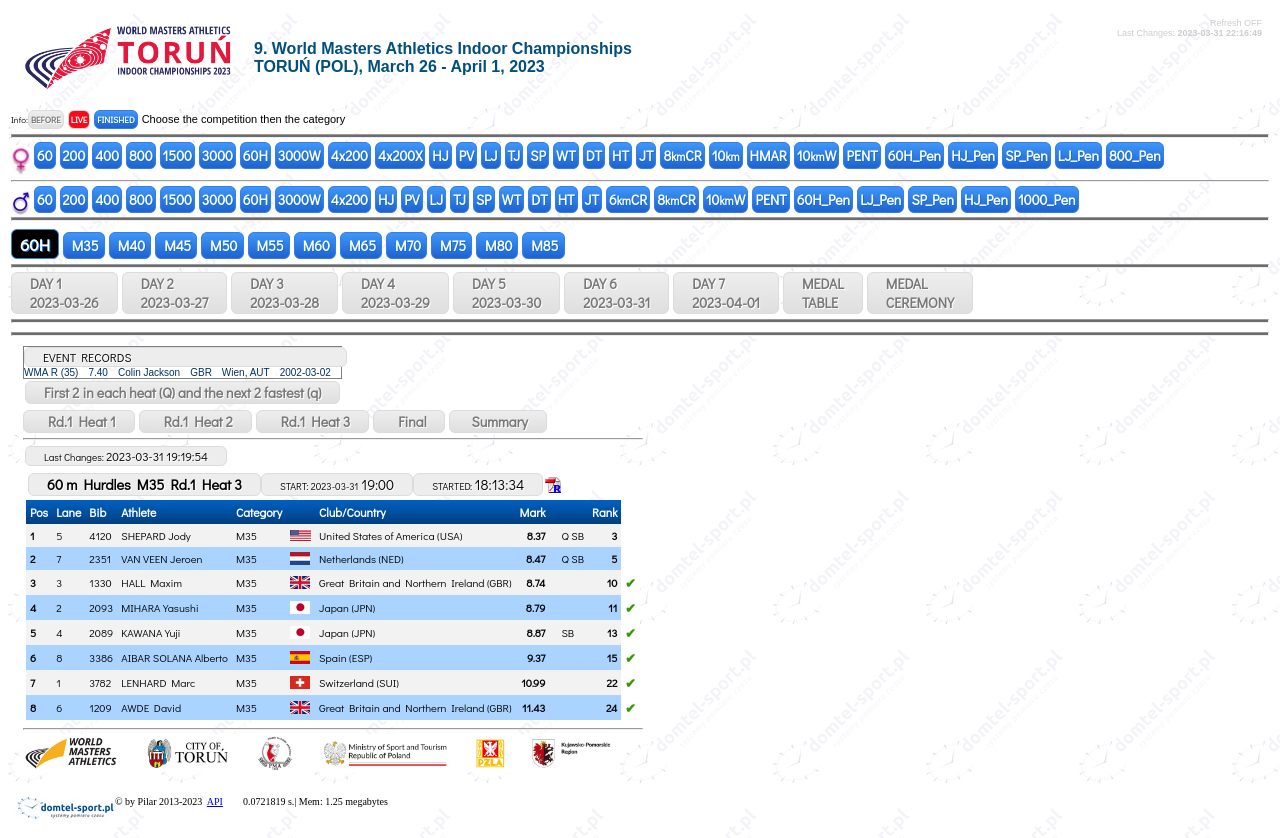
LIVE (79, 119)
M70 (406, 245)
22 (611, 682)
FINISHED (115, 119)
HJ (440, 155)
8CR (682, 155)
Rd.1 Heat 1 (79, 421)
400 (107, 155)
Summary (497, 421)
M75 (451, 245)
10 (726, 155)
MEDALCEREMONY (920, 293)
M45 (176, 245)
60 (45, 155)
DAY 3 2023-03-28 (284, 293)
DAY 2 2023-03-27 (174, 293)
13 (612, 632)
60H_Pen (914, 155)
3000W (299, 155)
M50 (222, 245)
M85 (543, 245)
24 (611, 707)
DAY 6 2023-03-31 (616, 293)
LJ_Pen (1078, 155)
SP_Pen (1026, 155)
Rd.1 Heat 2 (195, 421)
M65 (361, 245)
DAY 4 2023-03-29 (395, 293)
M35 (84, 245)
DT (594, 155)
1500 (177, 155)
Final (409, 421)
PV (466, 155)
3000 (217, 155)
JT (646, 155)
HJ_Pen (973, 155)
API (215, 801)
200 (74, 155)
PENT (861, 155)
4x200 (349, 155)
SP (538, 155)
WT (566, 155)
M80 (497, 245)
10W (817, 155)
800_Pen (1135, 155)
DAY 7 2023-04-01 (726, 293)
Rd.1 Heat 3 (312, 421)
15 (612, 657)
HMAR (768, 155)
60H (255, 155)
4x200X (400, 155)
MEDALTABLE (823, 293)
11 (612, 607)
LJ (491, 155)
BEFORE (46, 119)
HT (620, 155)
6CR (628, 199)
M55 (269, 245)
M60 (315, 245)
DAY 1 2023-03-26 (64, 293)
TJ (514, 155)
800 (140, 155)
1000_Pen (1047, 199)
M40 (130, 245)
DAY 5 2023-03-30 (506, 293)
